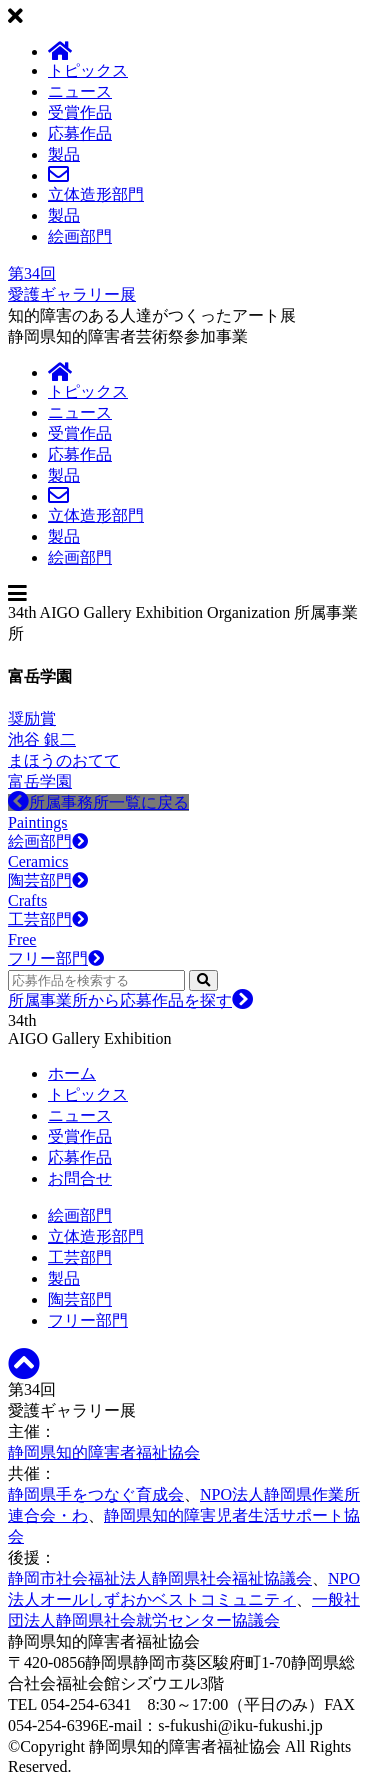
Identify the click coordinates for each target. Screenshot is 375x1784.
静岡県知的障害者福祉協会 (104, 1452)
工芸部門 (80, 1257)
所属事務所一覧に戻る (98, 802)
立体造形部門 (96, 194)
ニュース (80, 91)
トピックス (88, 70)
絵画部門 (80, 236)
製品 (64, 154)
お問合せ (80, 1178)
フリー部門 (88, 1320)
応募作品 (80, 133)
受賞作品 (80, 112)
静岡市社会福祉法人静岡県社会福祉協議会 (160, 1578)
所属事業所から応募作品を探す (130, 1000)
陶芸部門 (80, 1299)
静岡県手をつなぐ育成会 (96, 1494)
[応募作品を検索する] (96, 980)
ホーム (72, 1073)
